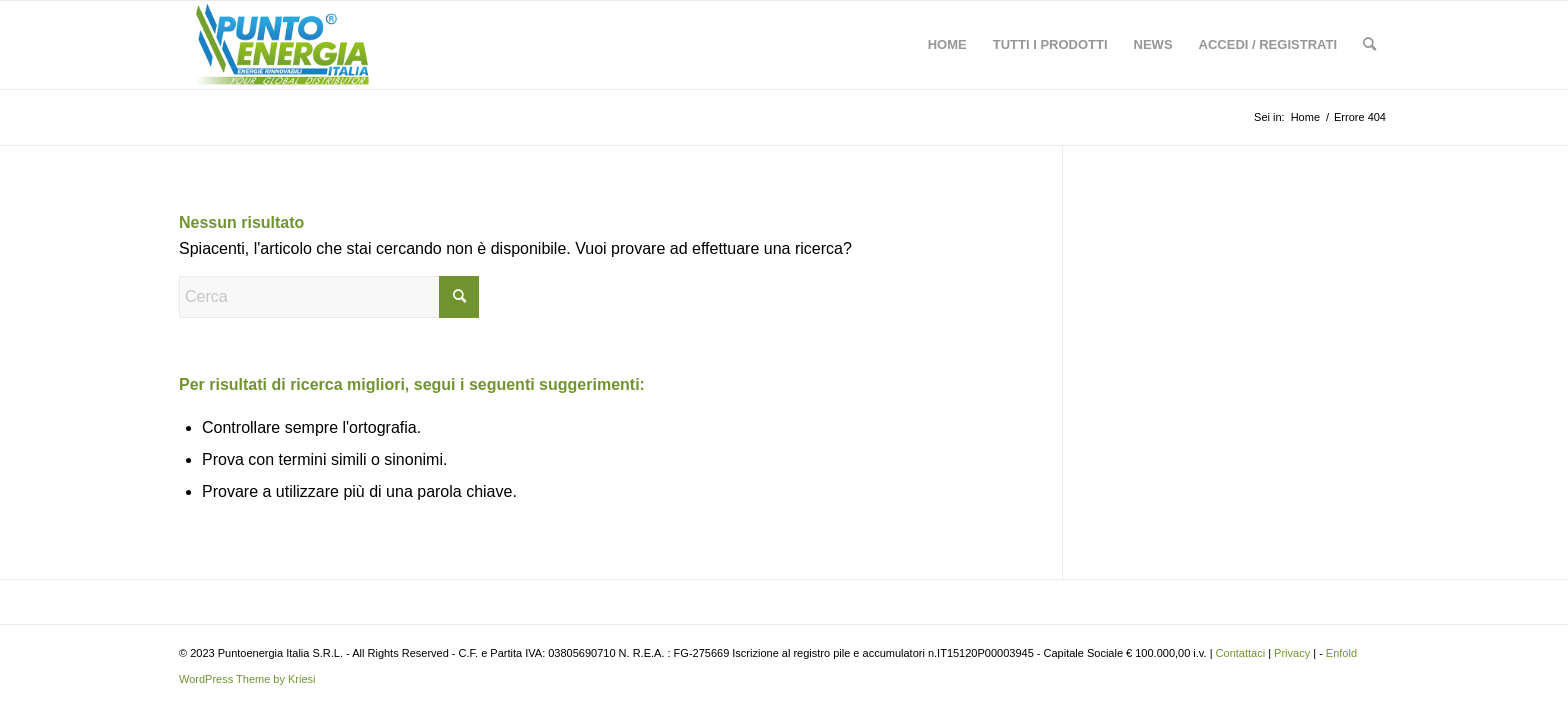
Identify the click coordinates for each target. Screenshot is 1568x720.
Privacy (1292, 653)
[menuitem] (947, 45)
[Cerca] (1369, 45)
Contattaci (1241, 653)
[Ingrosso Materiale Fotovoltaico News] (281, 45)
